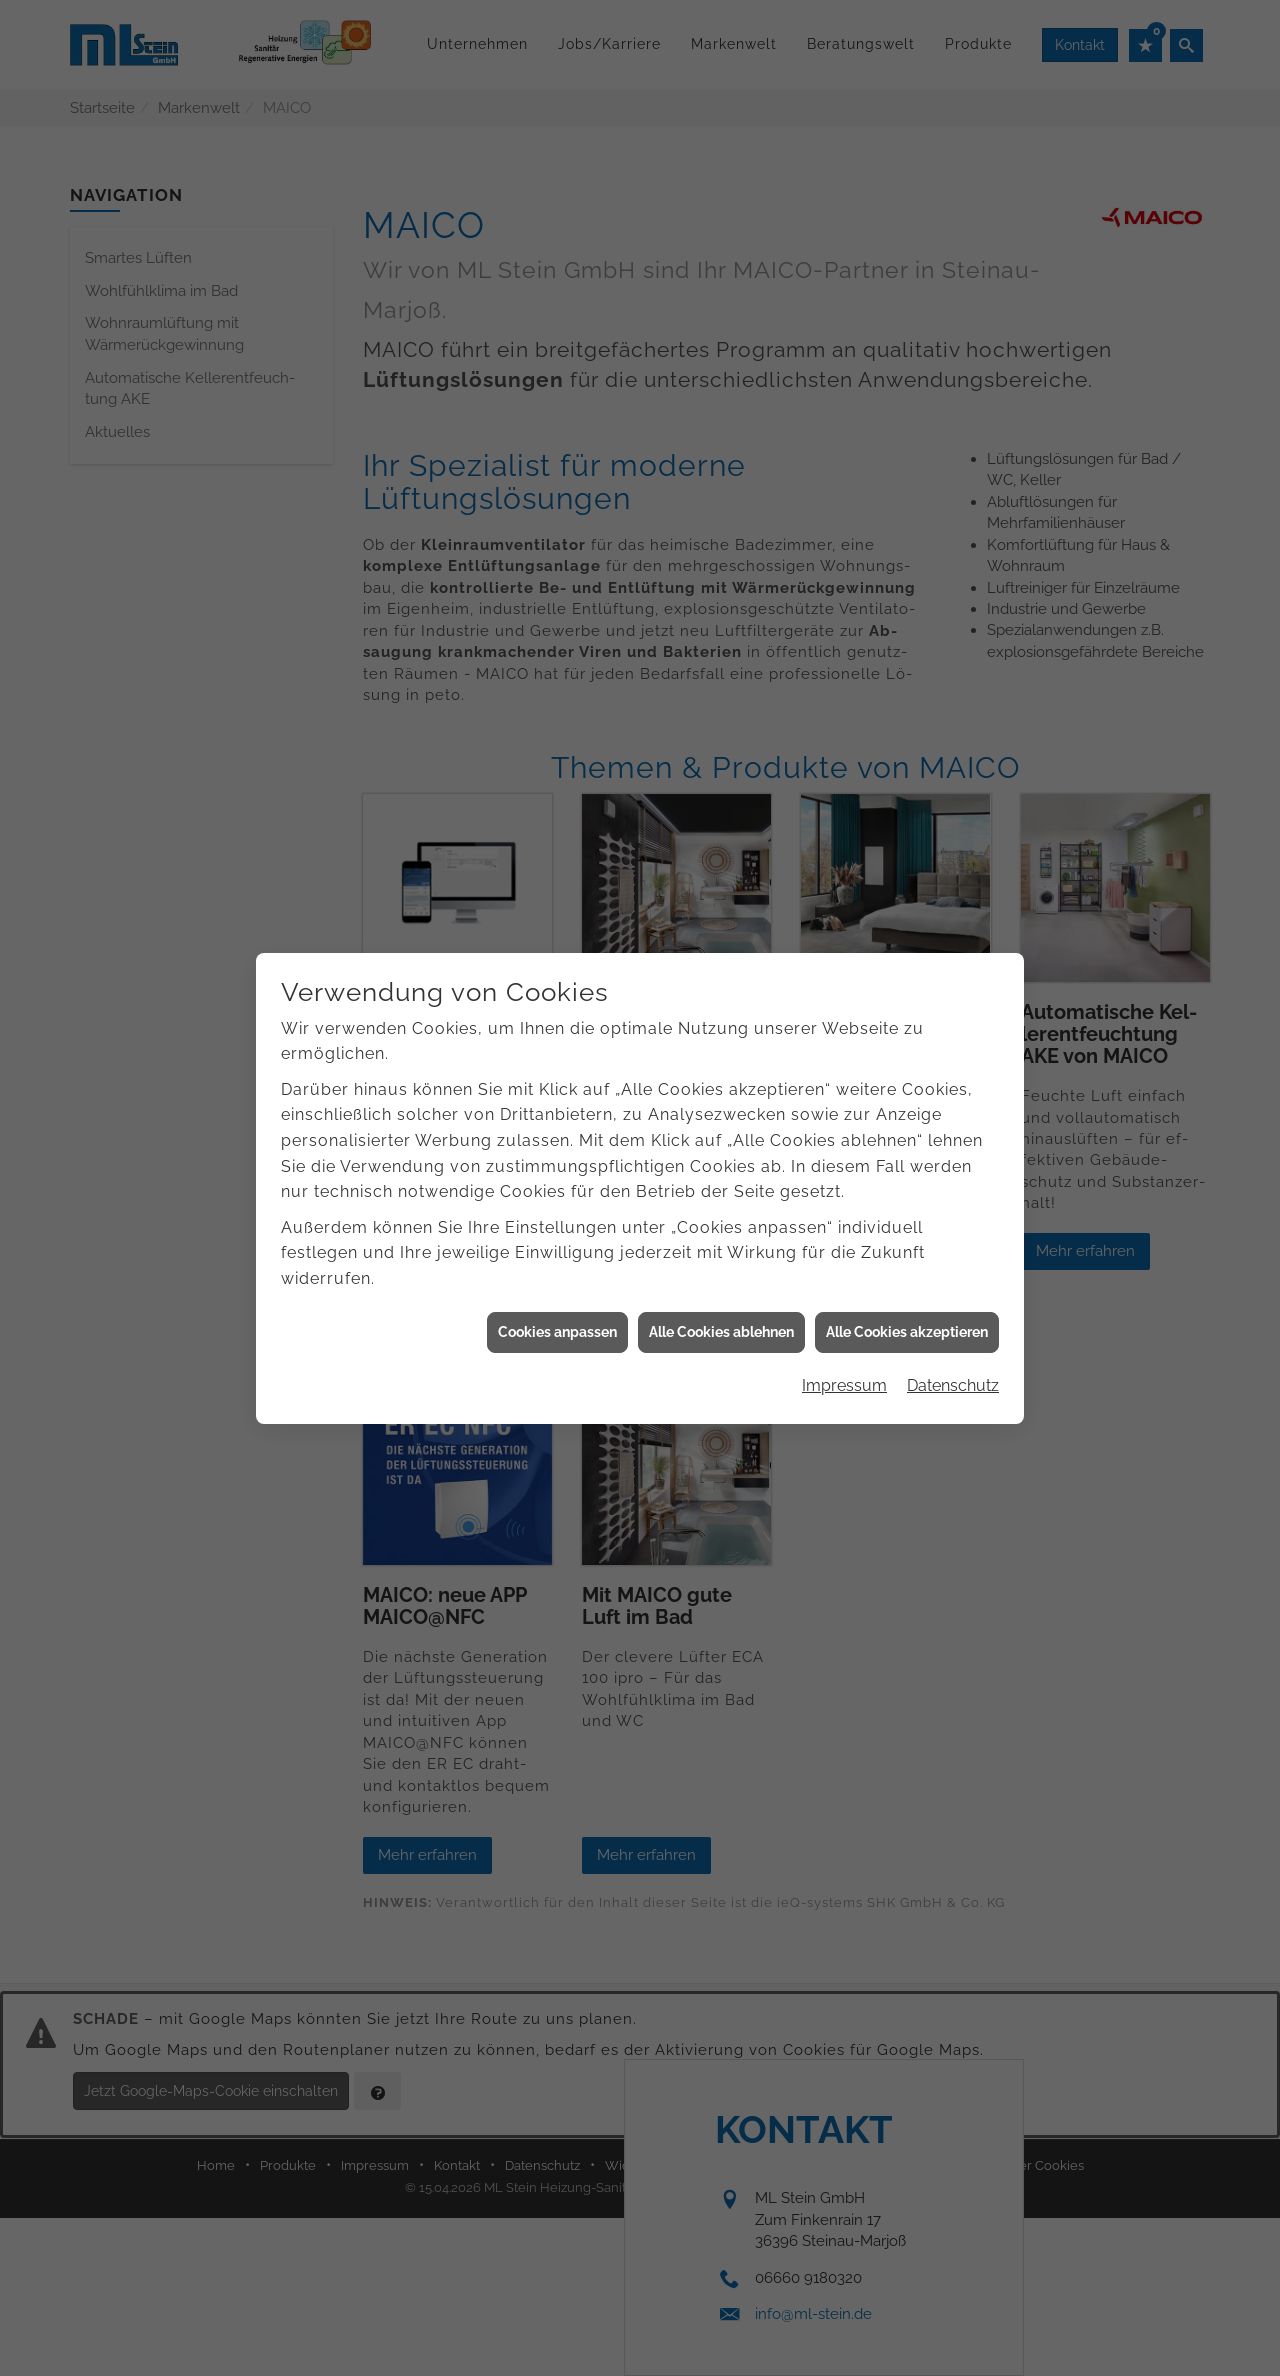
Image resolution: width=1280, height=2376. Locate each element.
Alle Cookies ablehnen (721, 1299)
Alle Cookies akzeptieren (907, 1299)
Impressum (844, 1352)
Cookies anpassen (557, 1299)
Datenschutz (953, 1352)
